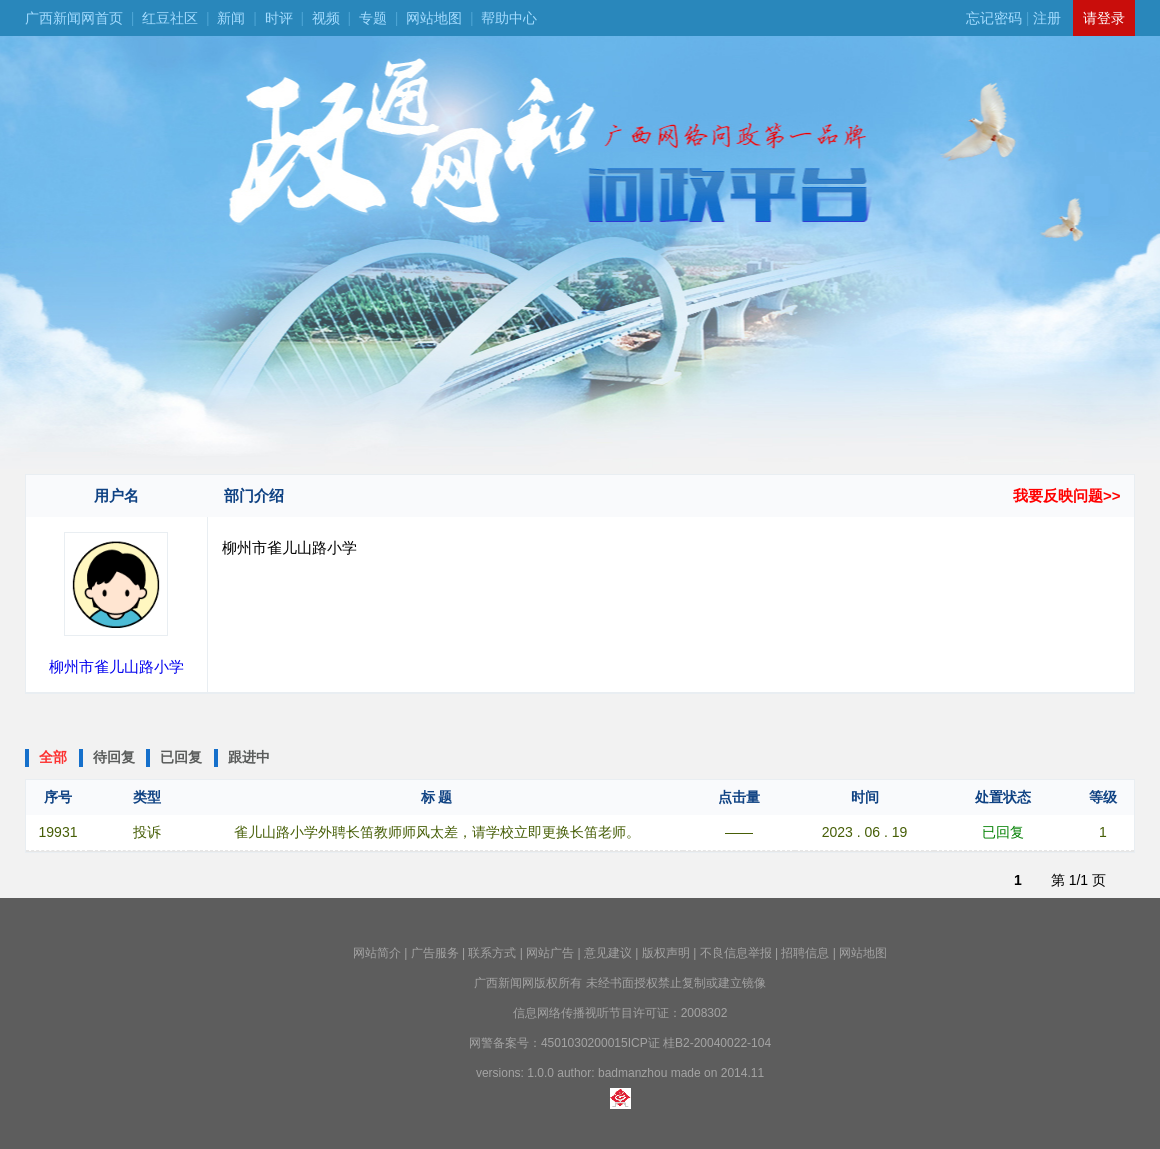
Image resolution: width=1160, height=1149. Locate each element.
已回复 (181, 757)
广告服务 (435, 953)
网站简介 (377, 953)
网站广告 (550, 953)
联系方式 (492, 953)
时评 (279, 18)
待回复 (114, 757)
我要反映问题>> (1067, 495)
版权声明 (666, 953)
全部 (53, 757)
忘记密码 (994, 18)
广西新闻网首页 (74, 18)
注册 (1047, 18)
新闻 (231, 18)
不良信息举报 (736, 953)
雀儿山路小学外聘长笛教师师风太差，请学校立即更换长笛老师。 (437, 832)
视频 (326, 18)
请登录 (1104, 18)
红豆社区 (170, 18)
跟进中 (249, 757)
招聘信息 (805, 953)
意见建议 (608, 953)
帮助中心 (509, 18)
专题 (373, 18)
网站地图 (434, 18)
